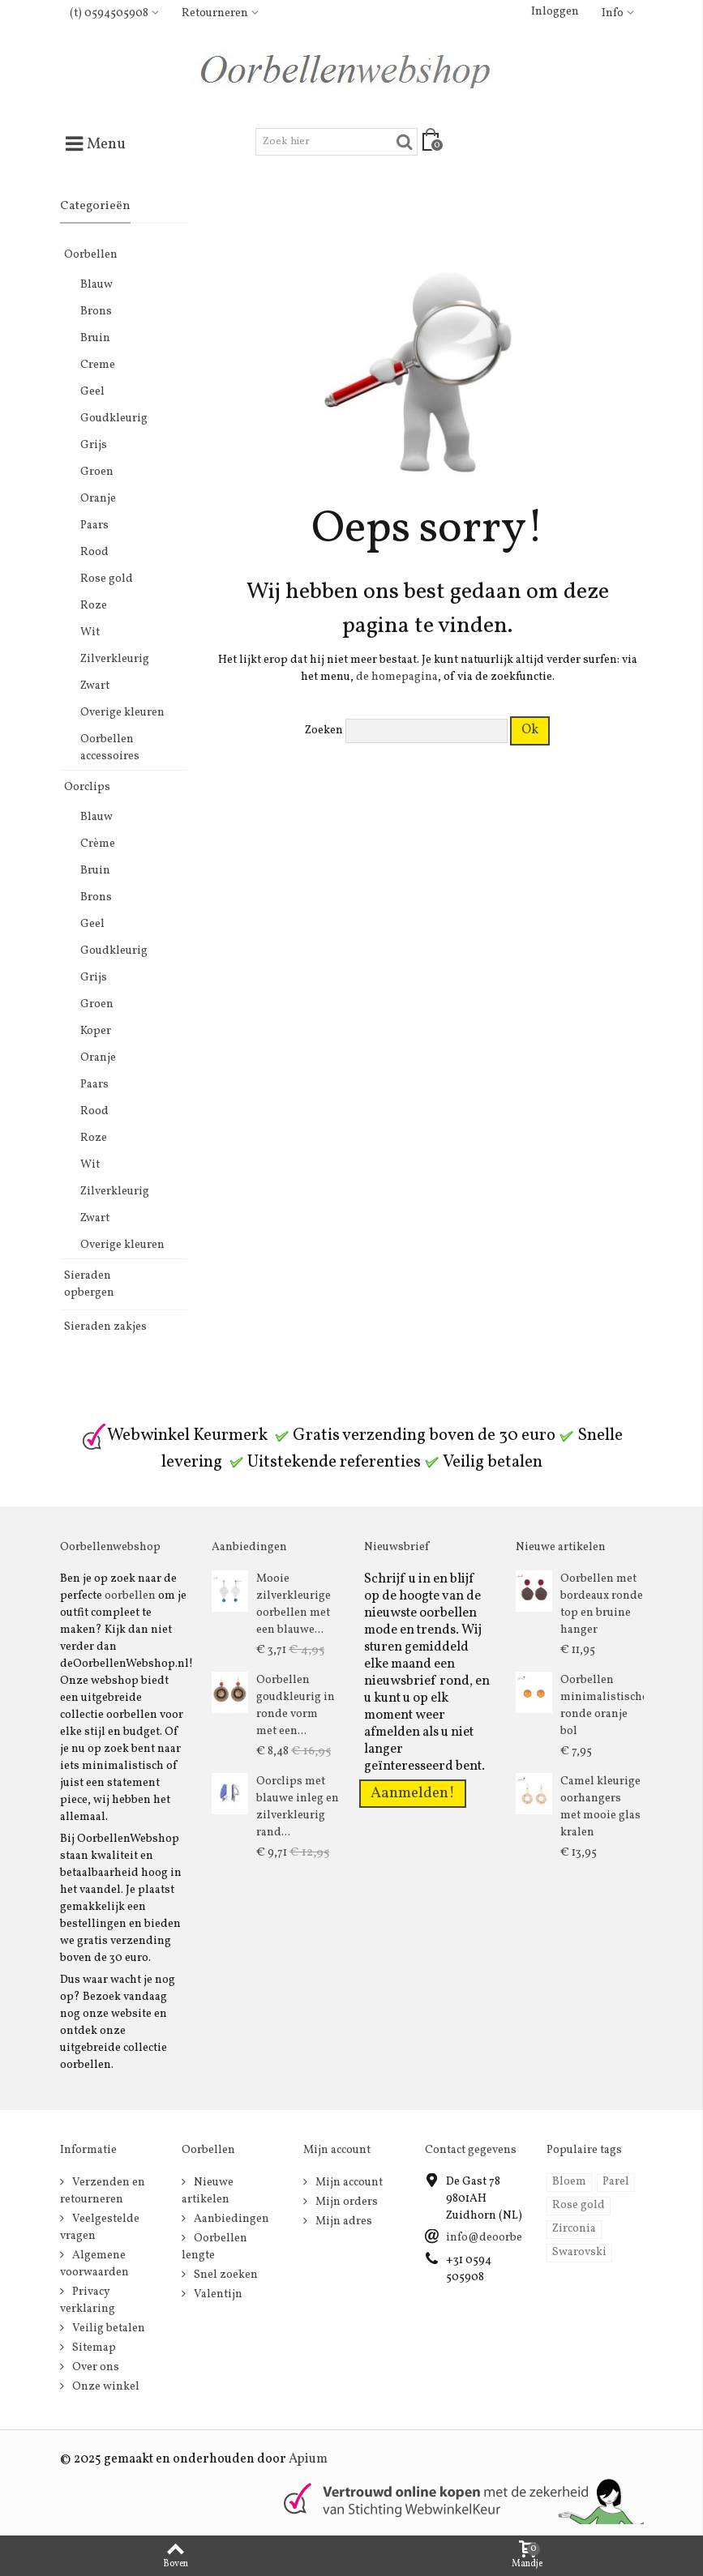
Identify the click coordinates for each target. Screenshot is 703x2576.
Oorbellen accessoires (109, 748)
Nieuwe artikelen (208, 2191)
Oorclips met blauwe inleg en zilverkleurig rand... (297, 1807)
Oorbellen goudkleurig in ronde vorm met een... (295, 1705)
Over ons (94, 2367)
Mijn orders (345, 2202)
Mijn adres (342, 2221)
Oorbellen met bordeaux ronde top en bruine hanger (601, 1604)
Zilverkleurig (114, 659)
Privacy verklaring (87, 2300)
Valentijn (216, 2294)
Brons (96, 311)
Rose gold (106, 579)
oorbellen (130, 1596)
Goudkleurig (114, 418)
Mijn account (348, 2182)
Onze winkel (104, 2386)
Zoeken (324, 730)
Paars (94, 525)
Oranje (98, 498)
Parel (615, 2181)
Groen (97, 472)
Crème (97, 844)
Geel (92, 391)
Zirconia (574, 2228)
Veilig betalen (107, 2328)
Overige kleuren (122, 712)
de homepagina (397, 677)
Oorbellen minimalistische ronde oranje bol (602, 1705)
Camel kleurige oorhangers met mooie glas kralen (600, 1807)
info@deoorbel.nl (493, 2237)
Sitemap (93, 2348)
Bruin (95, 338)
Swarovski (579, 2252)
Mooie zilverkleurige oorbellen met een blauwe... (293, 1604)
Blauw (96, 285)
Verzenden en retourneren (102, 2191)
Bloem (569, 2181)
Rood (94, 552)
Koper (95, 1031)
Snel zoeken (224, 2275)
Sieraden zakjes (105, 1327)
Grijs (93, 445)
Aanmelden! (413, 1793)
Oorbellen (91, 255)
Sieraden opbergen (89, 1284)
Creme (97, 365)
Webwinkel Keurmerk (174, 1435)
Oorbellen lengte (214, 2247)
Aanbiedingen (230, 2219)
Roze (93, 605)
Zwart (94, 686)
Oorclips (87, 787)
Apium (308, 2459)
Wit (90, 632)
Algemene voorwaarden (94, 2264)
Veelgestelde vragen (99, 2227)
